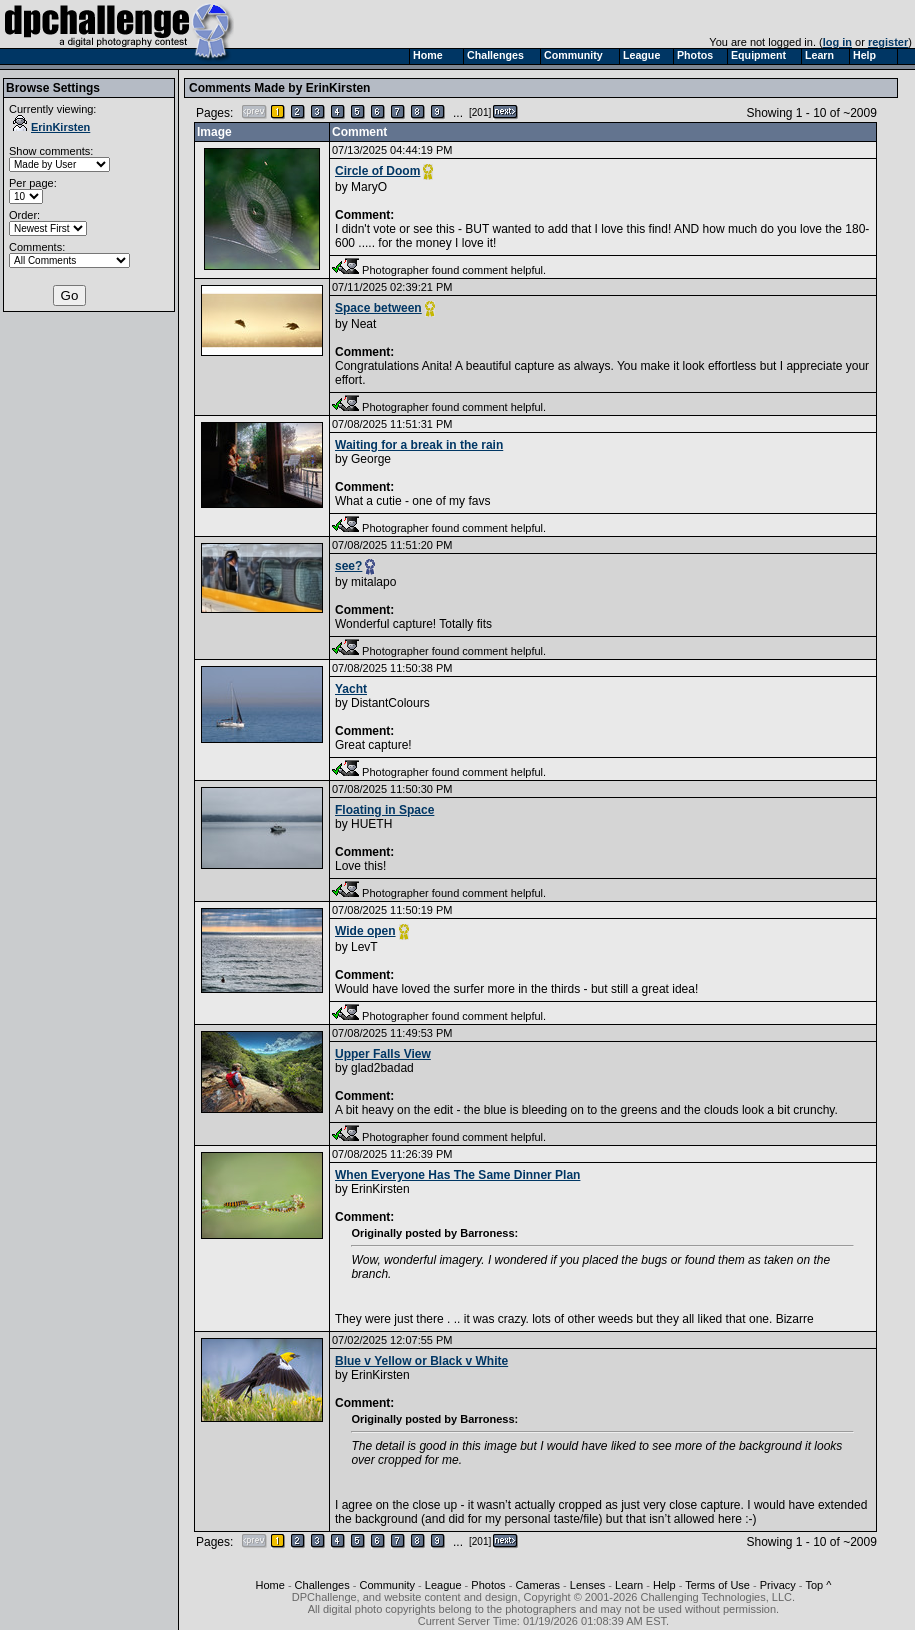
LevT (364, 947)
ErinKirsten (51, 127)
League (443, 1585)
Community (387, 1585)
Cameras (537, 1585)
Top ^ (818, 1585)
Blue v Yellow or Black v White (421, 1361)
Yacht (351, 689)
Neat (363, 324)
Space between (378, 308)
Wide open (365, 931)
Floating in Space (384, 810)
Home (269, 1585)
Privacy (778, 1585)
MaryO (369, 187)
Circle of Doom (377, 171)
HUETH (371, 824)
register (888, 42)
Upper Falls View (383, 1054)
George (371, 459)
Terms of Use (717, 1585)
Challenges (322, 1585)
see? (348, 566)
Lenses (587, 1585)
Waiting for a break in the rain (419, 445)
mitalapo (373, 582)
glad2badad (382, 1068)
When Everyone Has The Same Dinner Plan (457, 1175)
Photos (488, 1585)
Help (664, 1585)
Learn (629, 1585)
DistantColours (390, 703)
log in (837, 42)
